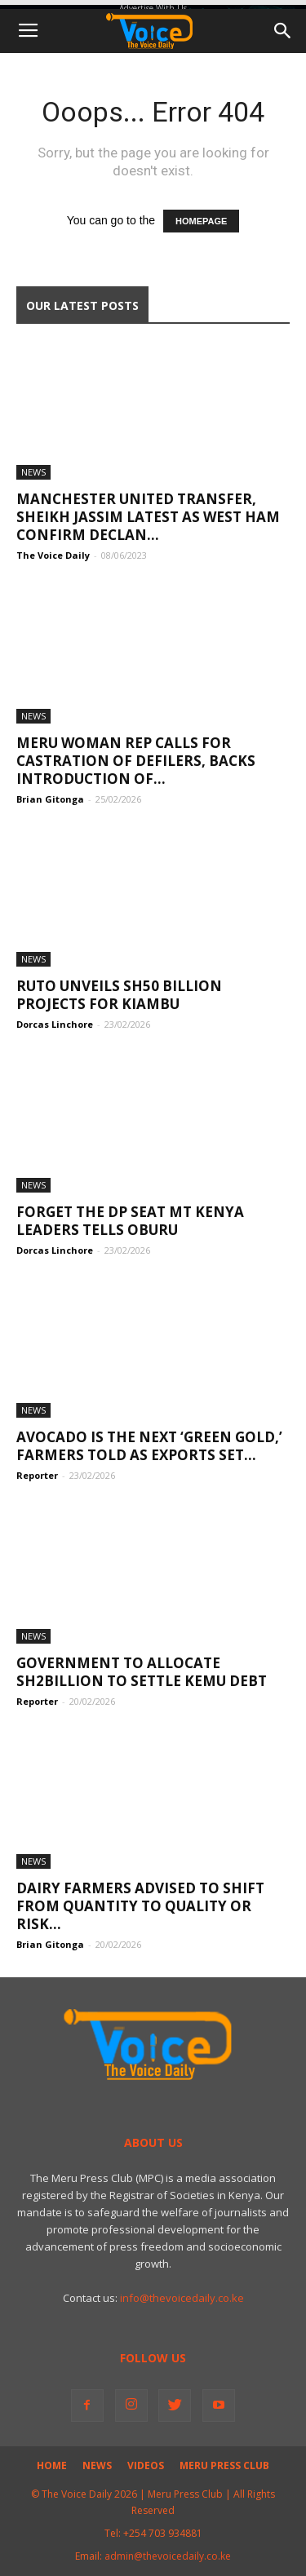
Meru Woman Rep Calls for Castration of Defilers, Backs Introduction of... (135, 760)
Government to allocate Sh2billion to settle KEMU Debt (141, 1671)
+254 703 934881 (162, 2533)
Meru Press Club (224, 2465)
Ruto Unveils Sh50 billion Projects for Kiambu (119, 994)
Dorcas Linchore (54, 1024)
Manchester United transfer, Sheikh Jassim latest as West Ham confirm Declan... (148, 516)
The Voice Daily (53, 555)
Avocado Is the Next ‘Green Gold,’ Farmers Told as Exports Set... (149, 1445)
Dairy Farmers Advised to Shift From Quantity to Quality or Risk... (140, 1906)
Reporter (37, 1475)
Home (52, 2465)
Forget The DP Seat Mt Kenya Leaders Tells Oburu (130, 1220)
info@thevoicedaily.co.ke (182, 2298)
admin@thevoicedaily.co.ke (167, 2556)
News (33, 472)
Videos (145, 2465)
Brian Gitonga (50, 799)
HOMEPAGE (201, 221)
